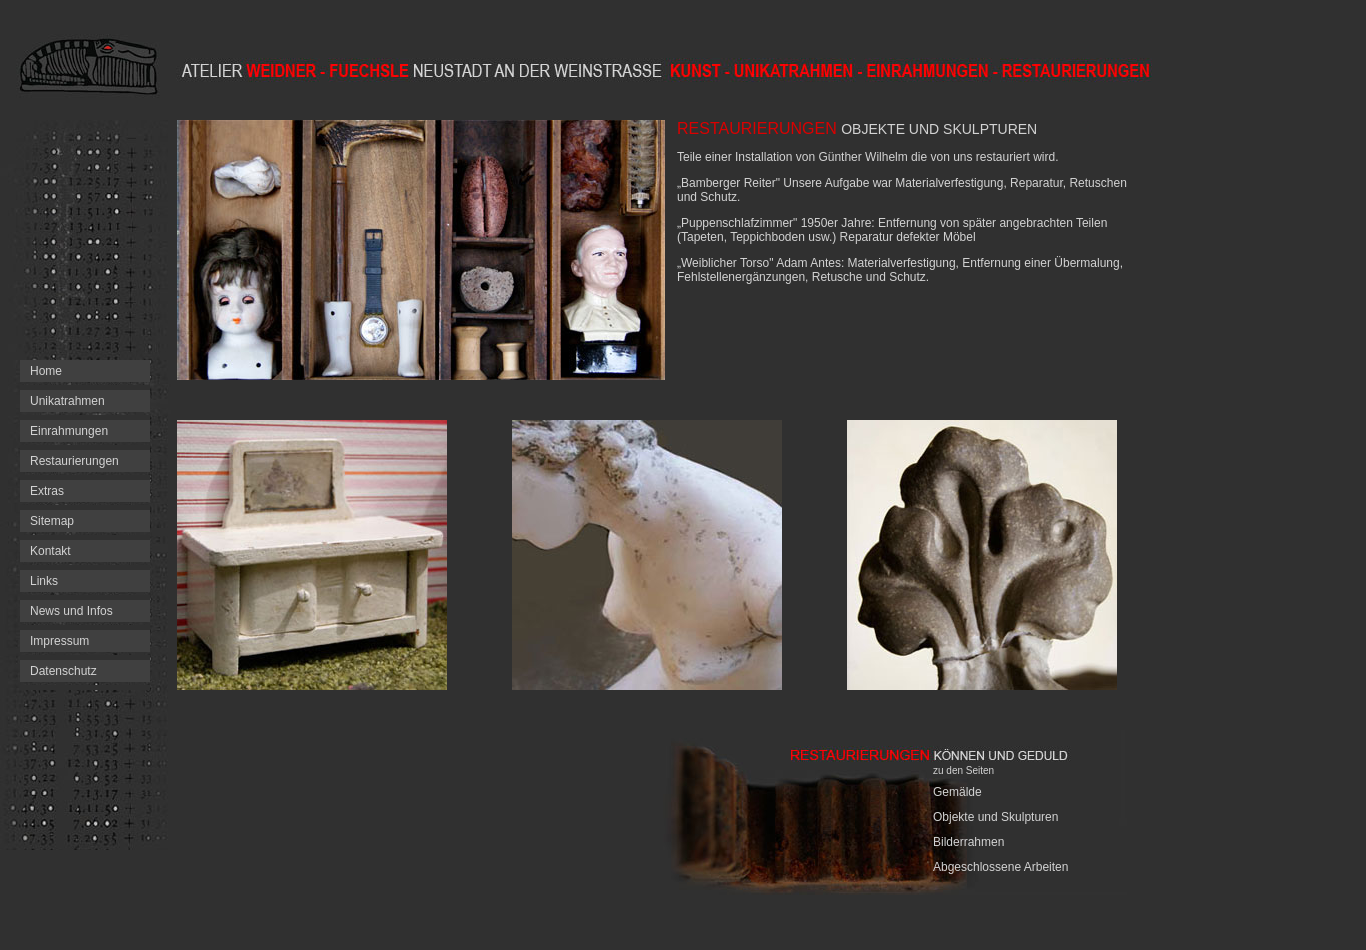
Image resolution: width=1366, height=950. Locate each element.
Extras (47, 491)
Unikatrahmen (67, 401)
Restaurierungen (74, 461)
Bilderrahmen (968, 842)
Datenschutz (63, 671)
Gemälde (957, 792)
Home (46, 371)
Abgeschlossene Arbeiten (1000, 867)
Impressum (59, 641)
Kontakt (50, 551)
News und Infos (71, 611)
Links (44, 581)
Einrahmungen (69, 431)
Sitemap (52, 521)
